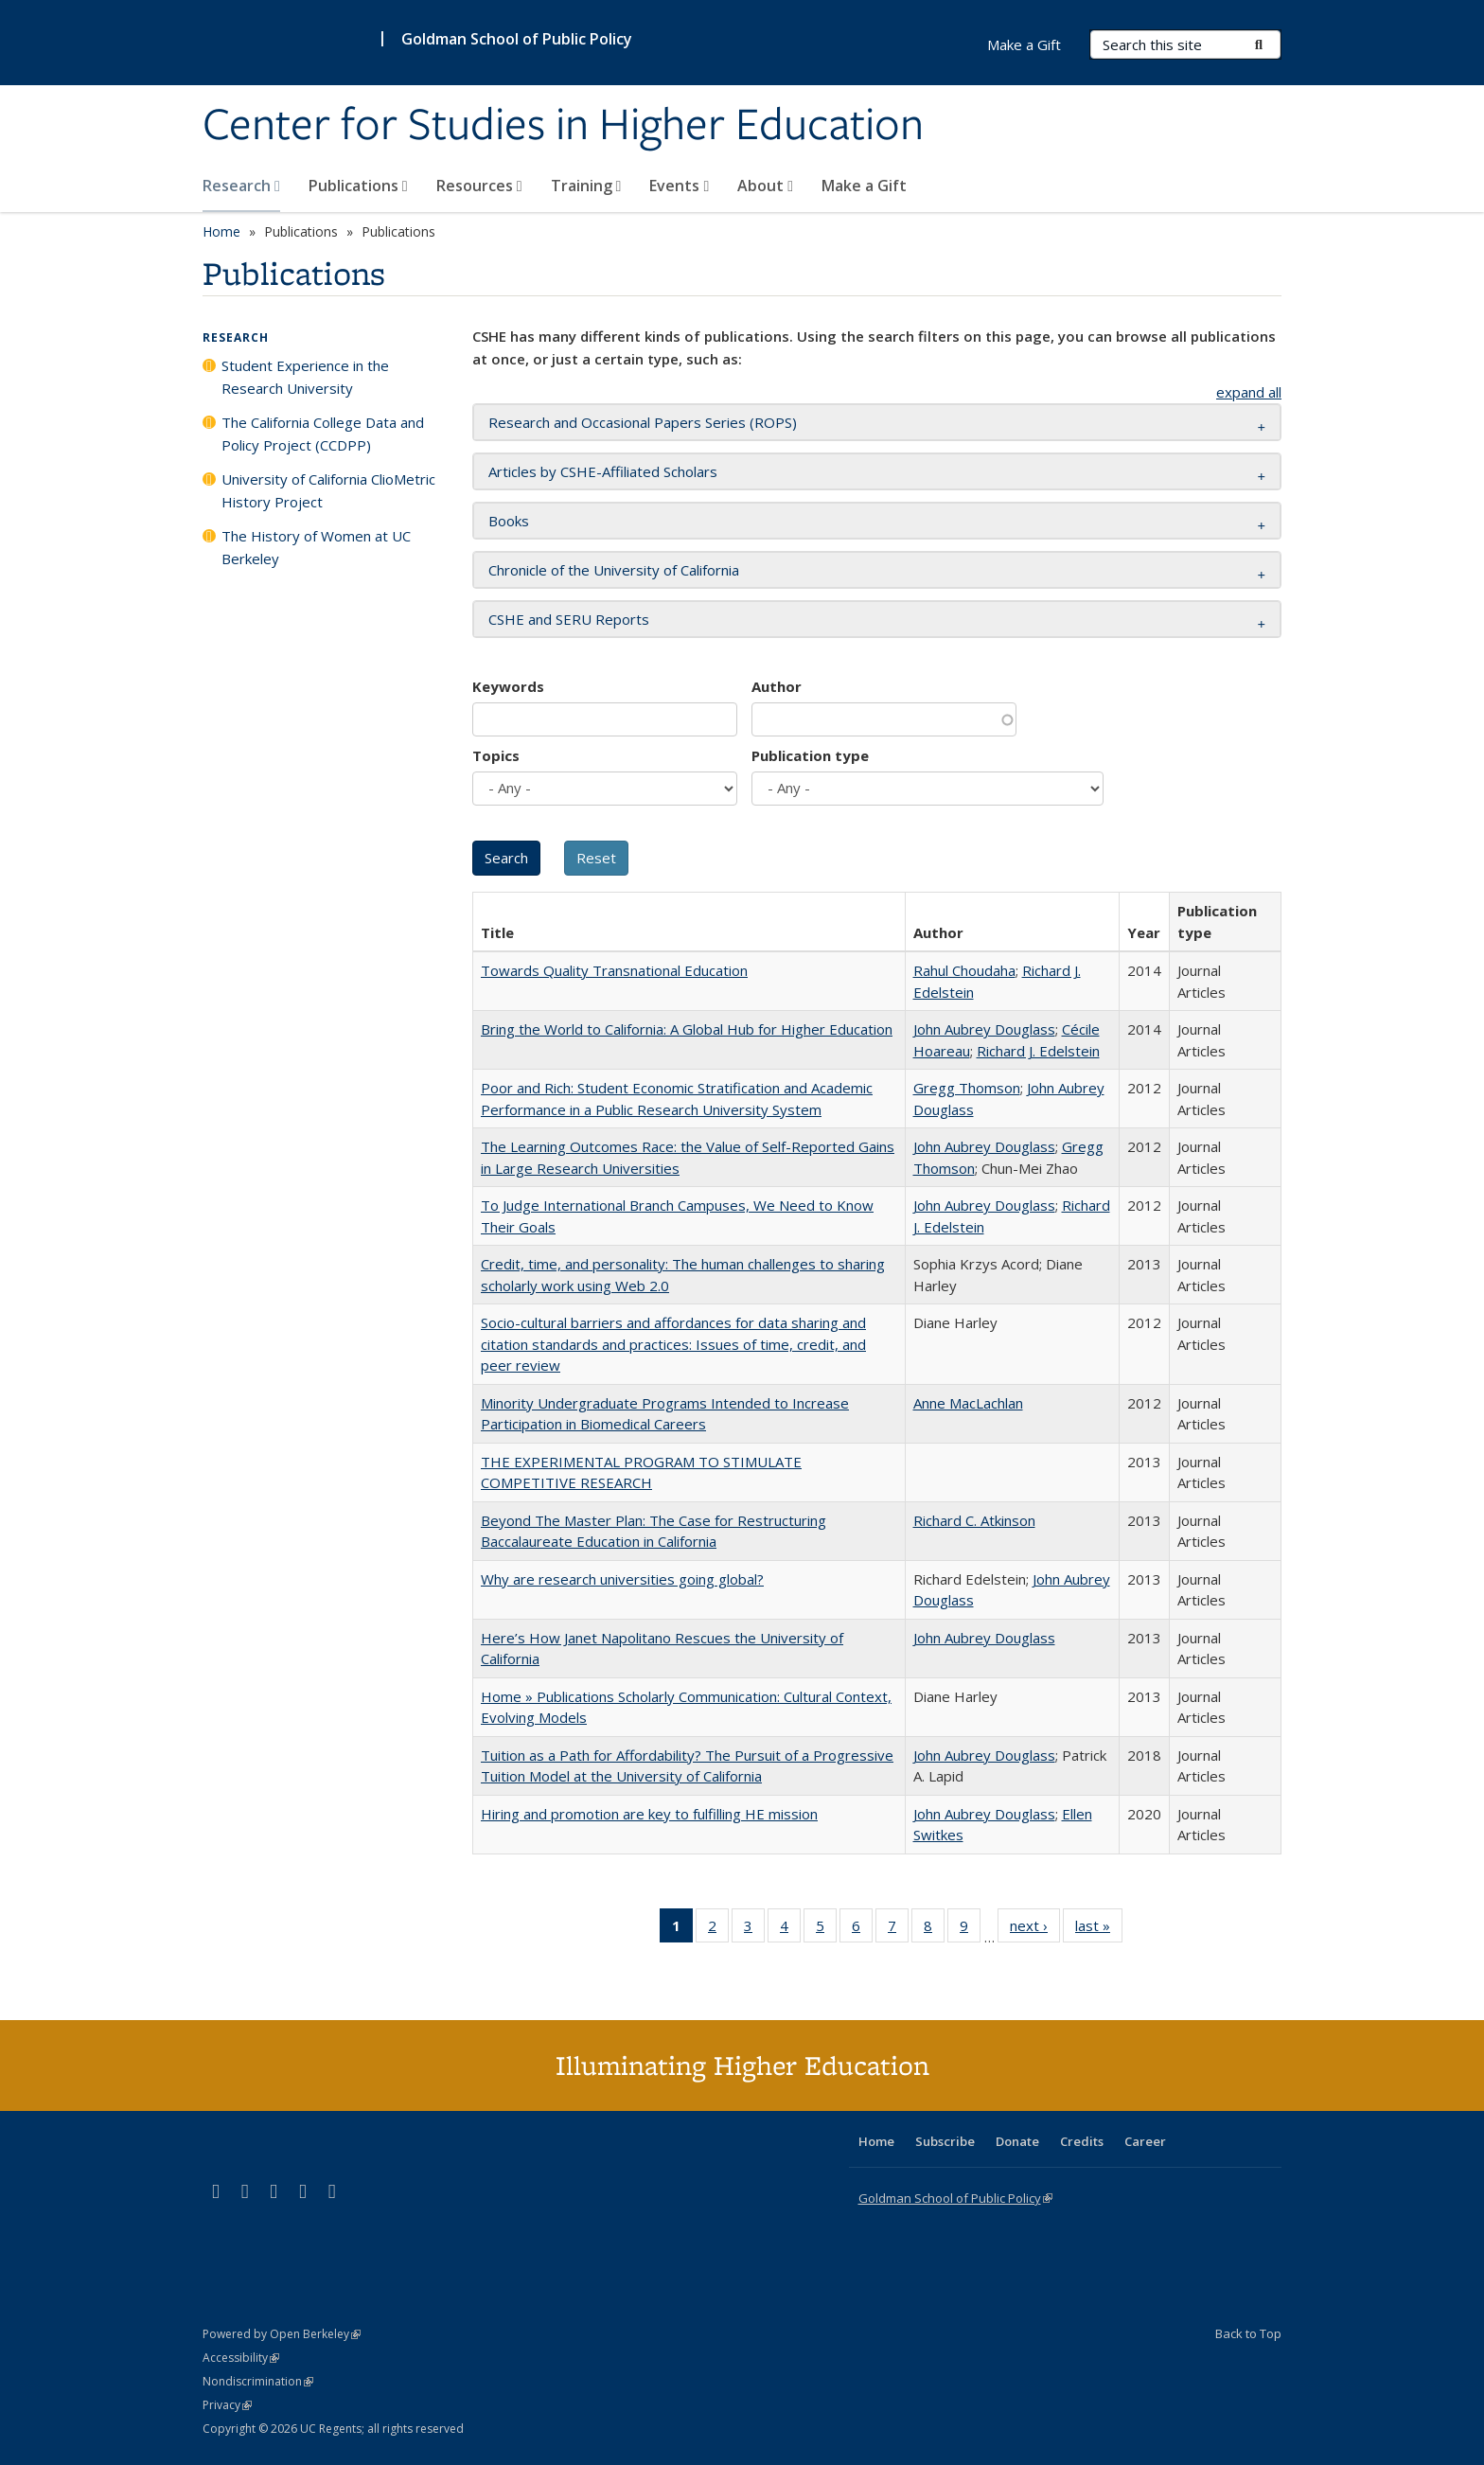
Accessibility (241, 2358)
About (765, 185)
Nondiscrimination (258, 2381)
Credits (1082, 2141)
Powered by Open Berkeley (282, 2334)
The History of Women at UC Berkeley (316, 547)
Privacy (227, 2405)
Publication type (810, 755)
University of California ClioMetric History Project (328, 490)
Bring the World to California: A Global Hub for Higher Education (686, 1029)
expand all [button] (1248, 391)
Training (586, 185)
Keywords (508, 686)
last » (1098, 1929)
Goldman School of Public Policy (516, 38)
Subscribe (945, 2141)
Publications (358, 185)
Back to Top (1248, 2333)
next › (1035, 1929)
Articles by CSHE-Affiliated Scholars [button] (602, 471)
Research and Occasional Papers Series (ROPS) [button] (642, 422)
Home (221, 231)
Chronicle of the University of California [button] (613, 569)
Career (1145, 2141)
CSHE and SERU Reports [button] (568, 619)
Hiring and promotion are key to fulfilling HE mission (649, 1813)
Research (241, 185)
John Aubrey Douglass (984, 1029)
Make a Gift (864, 185)
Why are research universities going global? (622, 1578)
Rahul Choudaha (964, 970)
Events (679, 185)
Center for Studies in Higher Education (563, 126)
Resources (479, 185)
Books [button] (508, 520)
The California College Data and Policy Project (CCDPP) (322, 433)
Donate (1017, 2141)
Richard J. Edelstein (1038, 1050)
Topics (496, 755)
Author (776, 686)
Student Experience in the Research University (305, 377)
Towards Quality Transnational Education (614, 970)
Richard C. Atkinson (974, 1520)
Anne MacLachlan (968, 1402)
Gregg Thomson (966, 1087)
